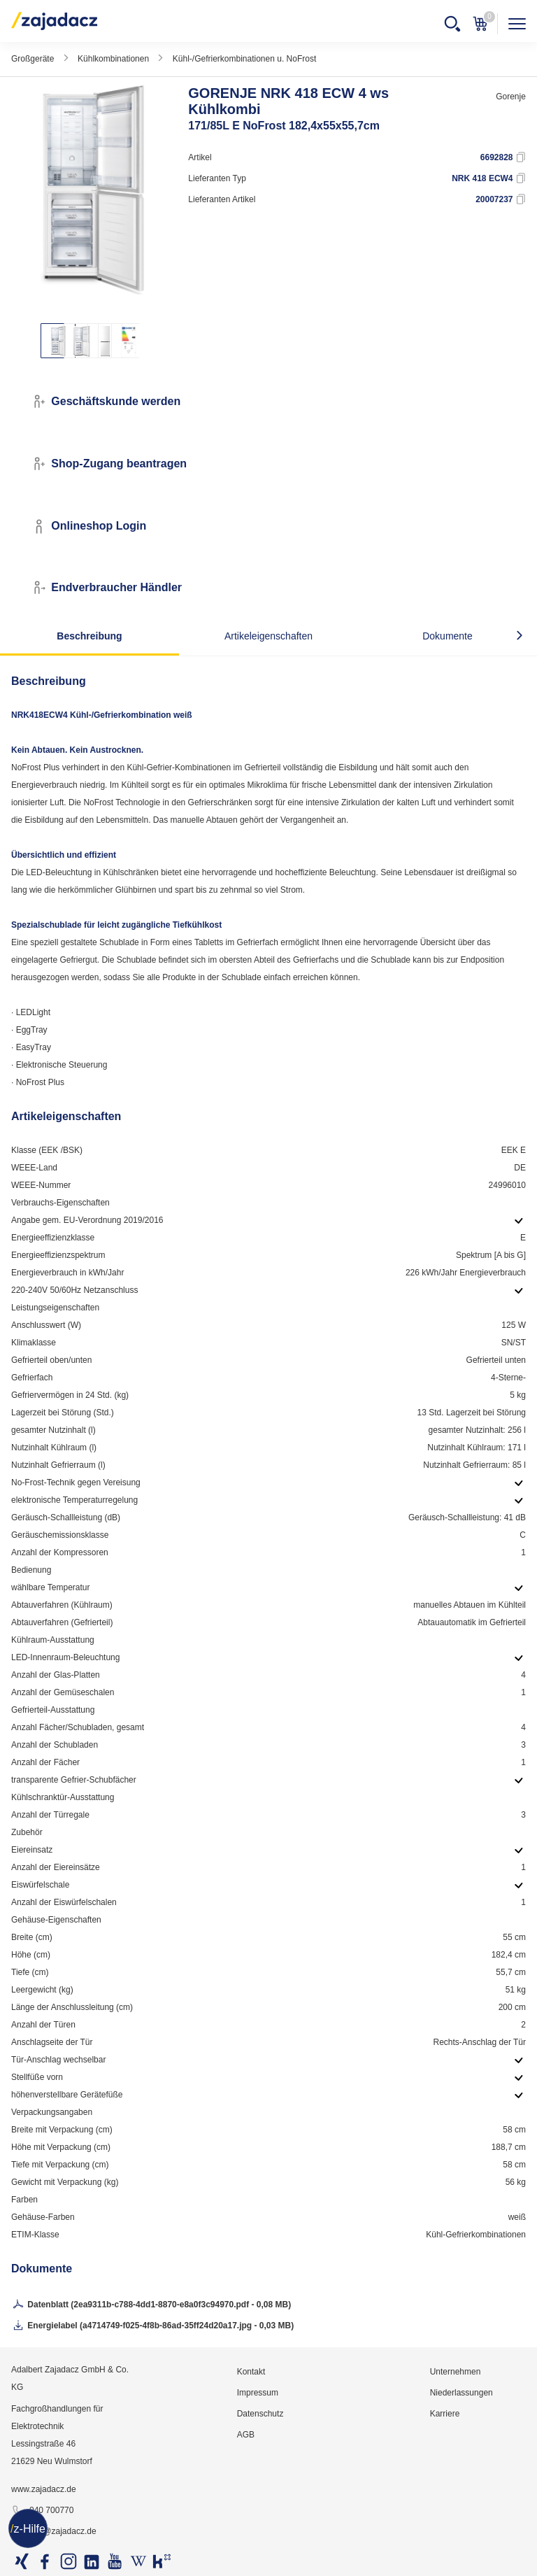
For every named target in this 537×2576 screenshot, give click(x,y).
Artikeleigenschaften (268, 636)
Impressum (257, 2393)
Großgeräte (32, 59)
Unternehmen (455, 2372)
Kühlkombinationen (113, 59)
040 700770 (42, 2511)
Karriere (445, 2414)
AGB (246, 2435)
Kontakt (251, 2372)
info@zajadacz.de (53, 2532)
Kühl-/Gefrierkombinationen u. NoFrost (244, 59)
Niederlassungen (461, 2393)
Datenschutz (260, 2414)
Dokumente (447, 636)
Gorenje (511, 96)
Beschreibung (89, 636)
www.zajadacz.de (43, 2489)
